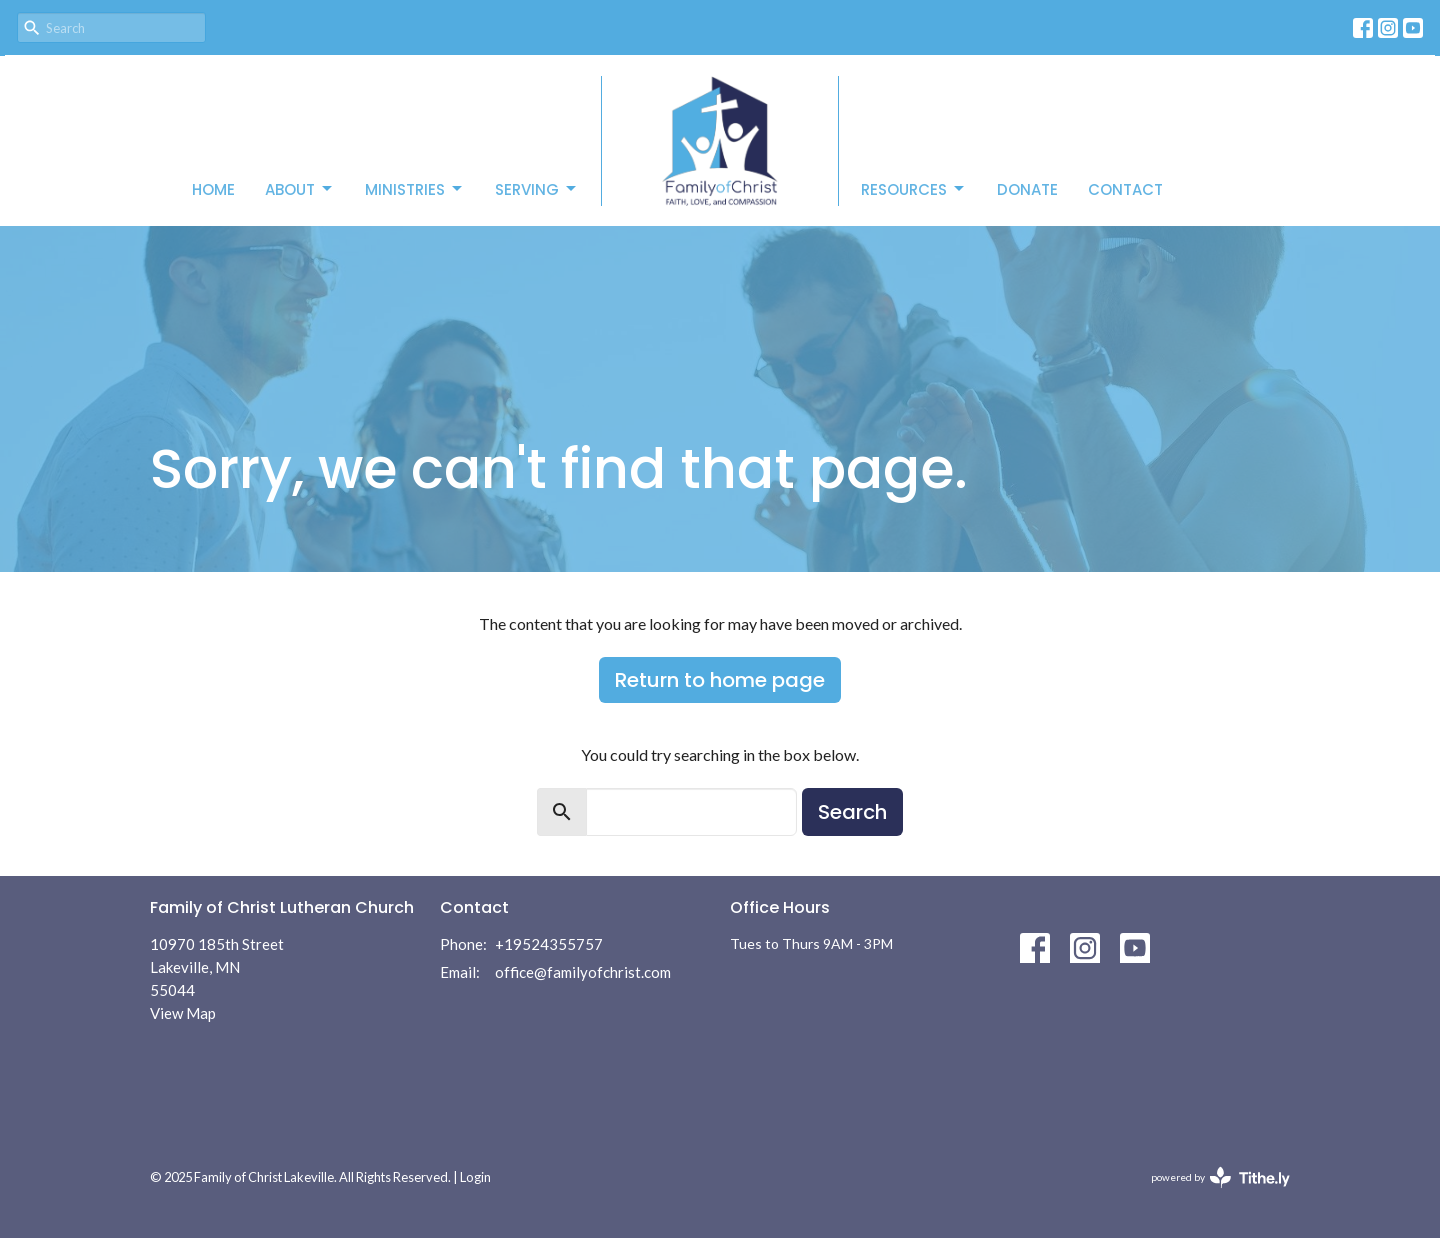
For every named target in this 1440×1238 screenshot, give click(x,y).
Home (213, 189)
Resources (914, 189)
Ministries (415, 189)
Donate (1027, 189)
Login (475, 1177)
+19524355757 (549, 944)
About (300, 189)
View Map (183, 1013)
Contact (1125, 189)
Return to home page (720, 680)
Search (852, 812)
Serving (537, 189)
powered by (1220, 1177)
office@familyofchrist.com (583, 972)
